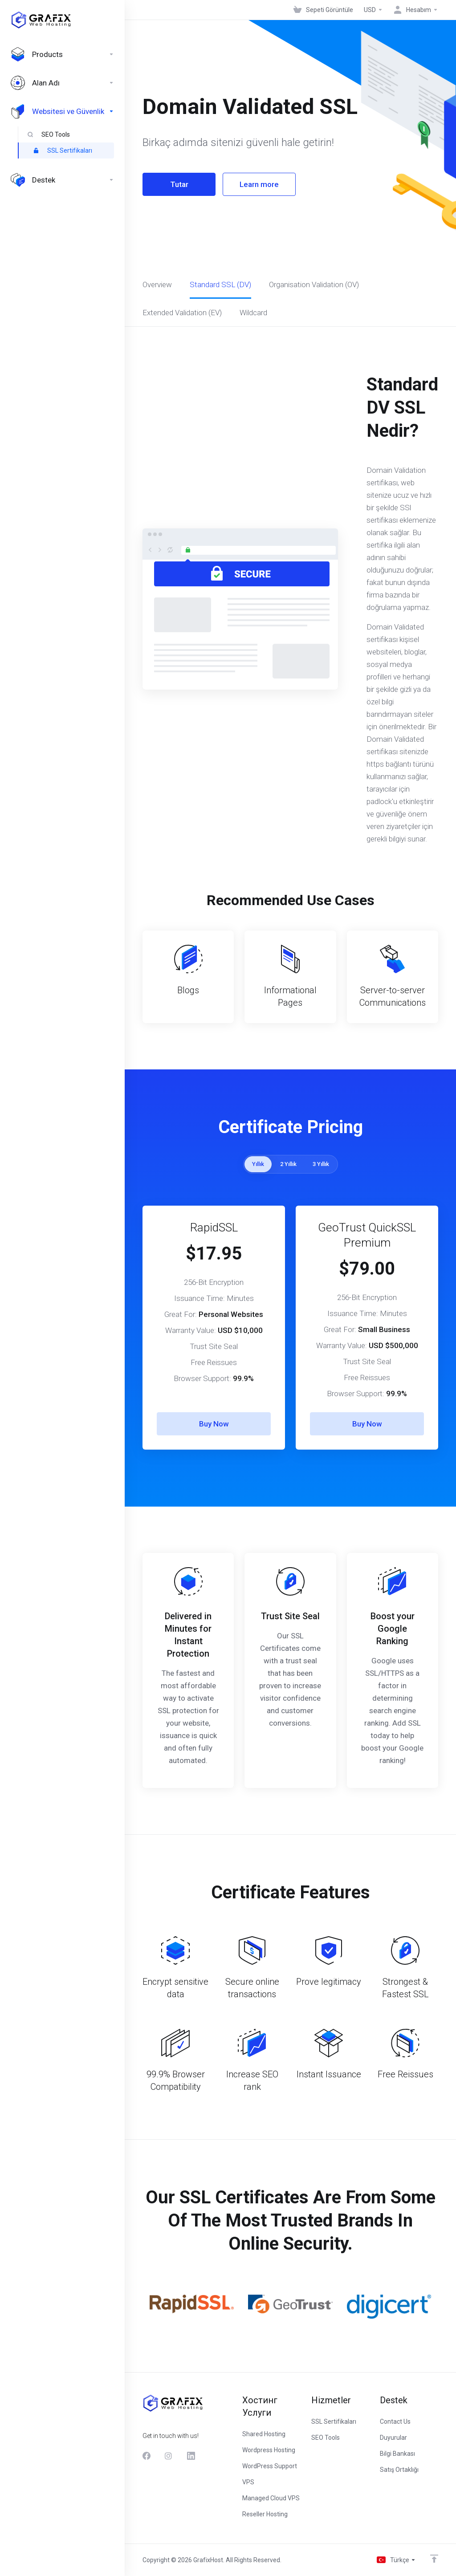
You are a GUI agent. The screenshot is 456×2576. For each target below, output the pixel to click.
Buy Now (214, 1423)
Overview (157, 284)
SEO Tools (49, 134)
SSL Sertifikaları (62, 150)
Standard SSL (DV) (220, 284)
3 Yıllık (321, 1164)
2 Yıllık (288, 1164)
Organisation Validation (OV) (314, 284)
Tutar (179, 184)
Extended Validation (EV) (182, 312)
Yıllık (258, 1164)
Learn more (259, 184)
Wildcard (253, 312)
